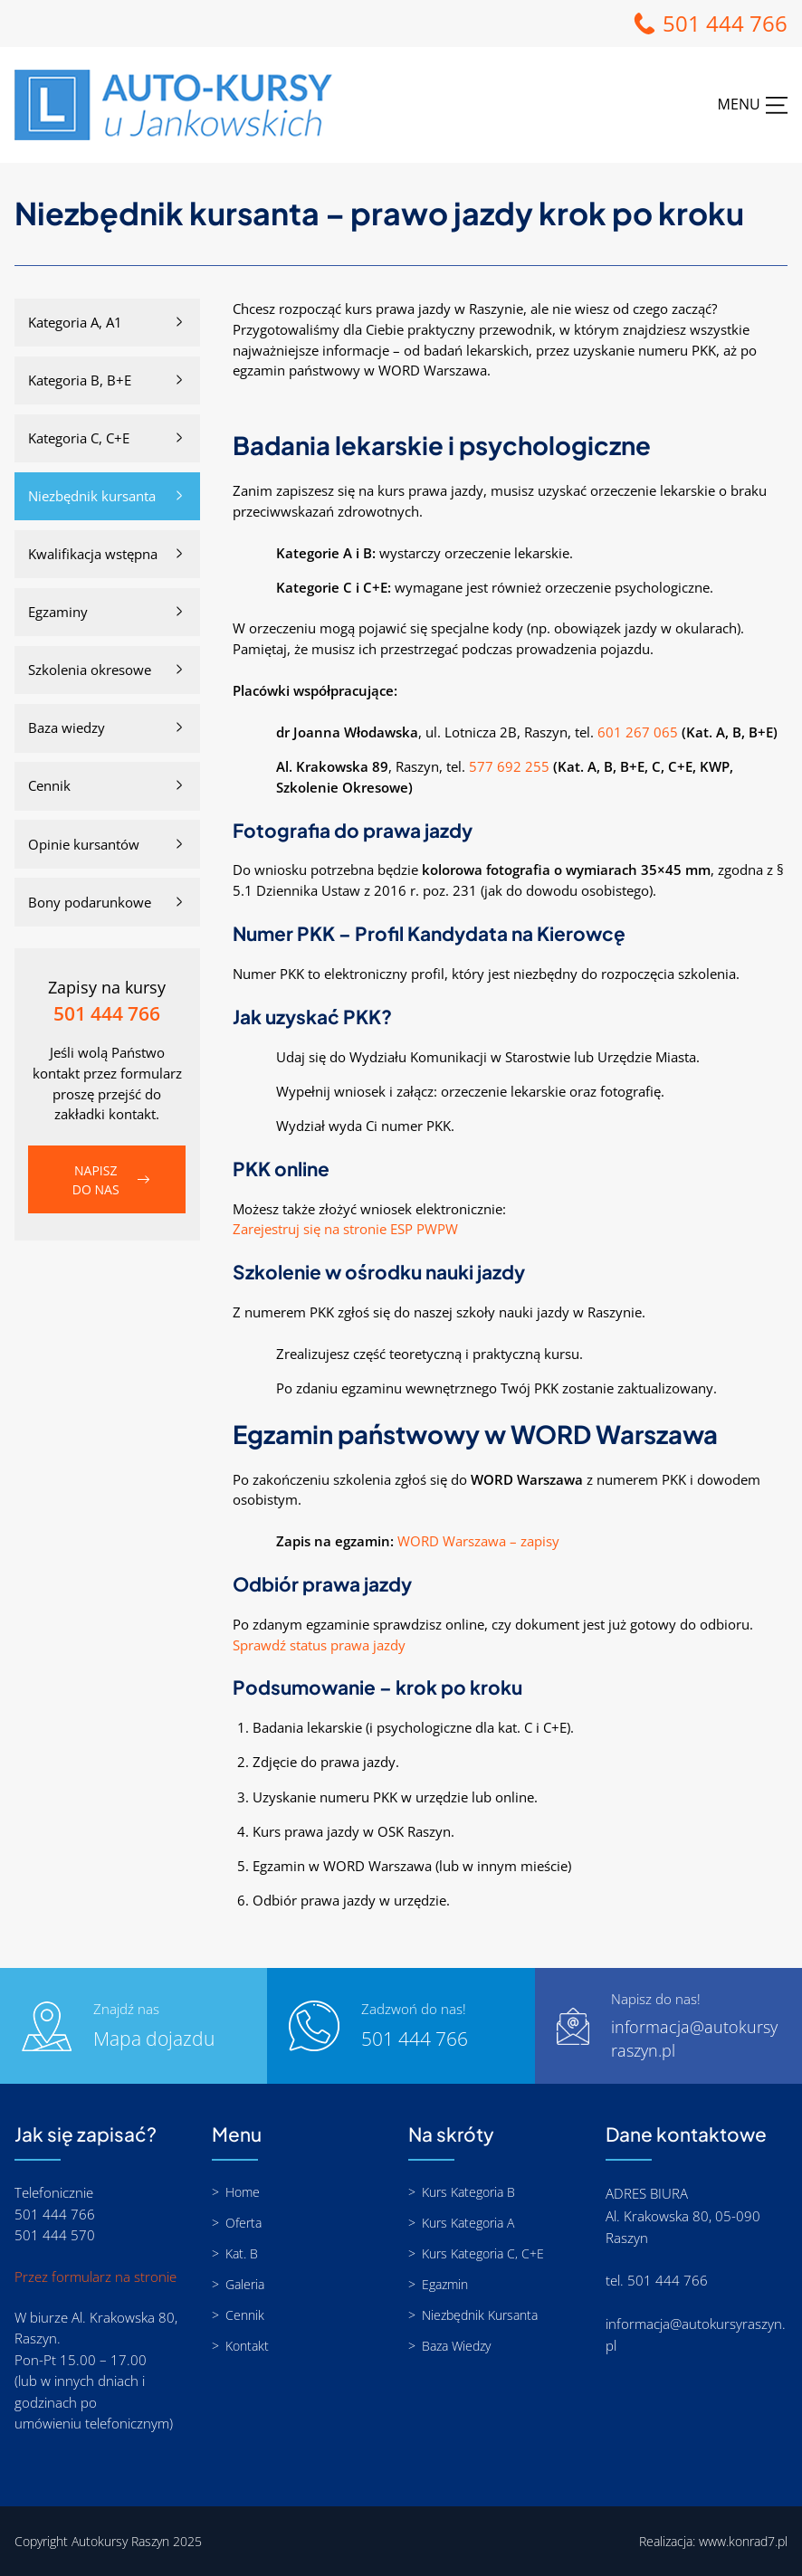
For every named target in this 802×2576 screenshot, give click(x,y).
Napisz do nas (95, 1180)
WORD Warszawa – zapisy (478, 1541)
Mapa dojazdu (154, 2038)
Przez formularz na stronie (95, 2276)
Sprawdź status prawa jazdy (319, 1645)
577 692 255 (509, 766)
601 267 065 (637, 732)
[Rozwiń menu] (753, 105)
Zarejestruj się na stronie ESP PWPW (345, 1229)
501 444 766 (725, 23)
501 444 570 (54, 2235)
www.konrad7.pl (743, 2541)
